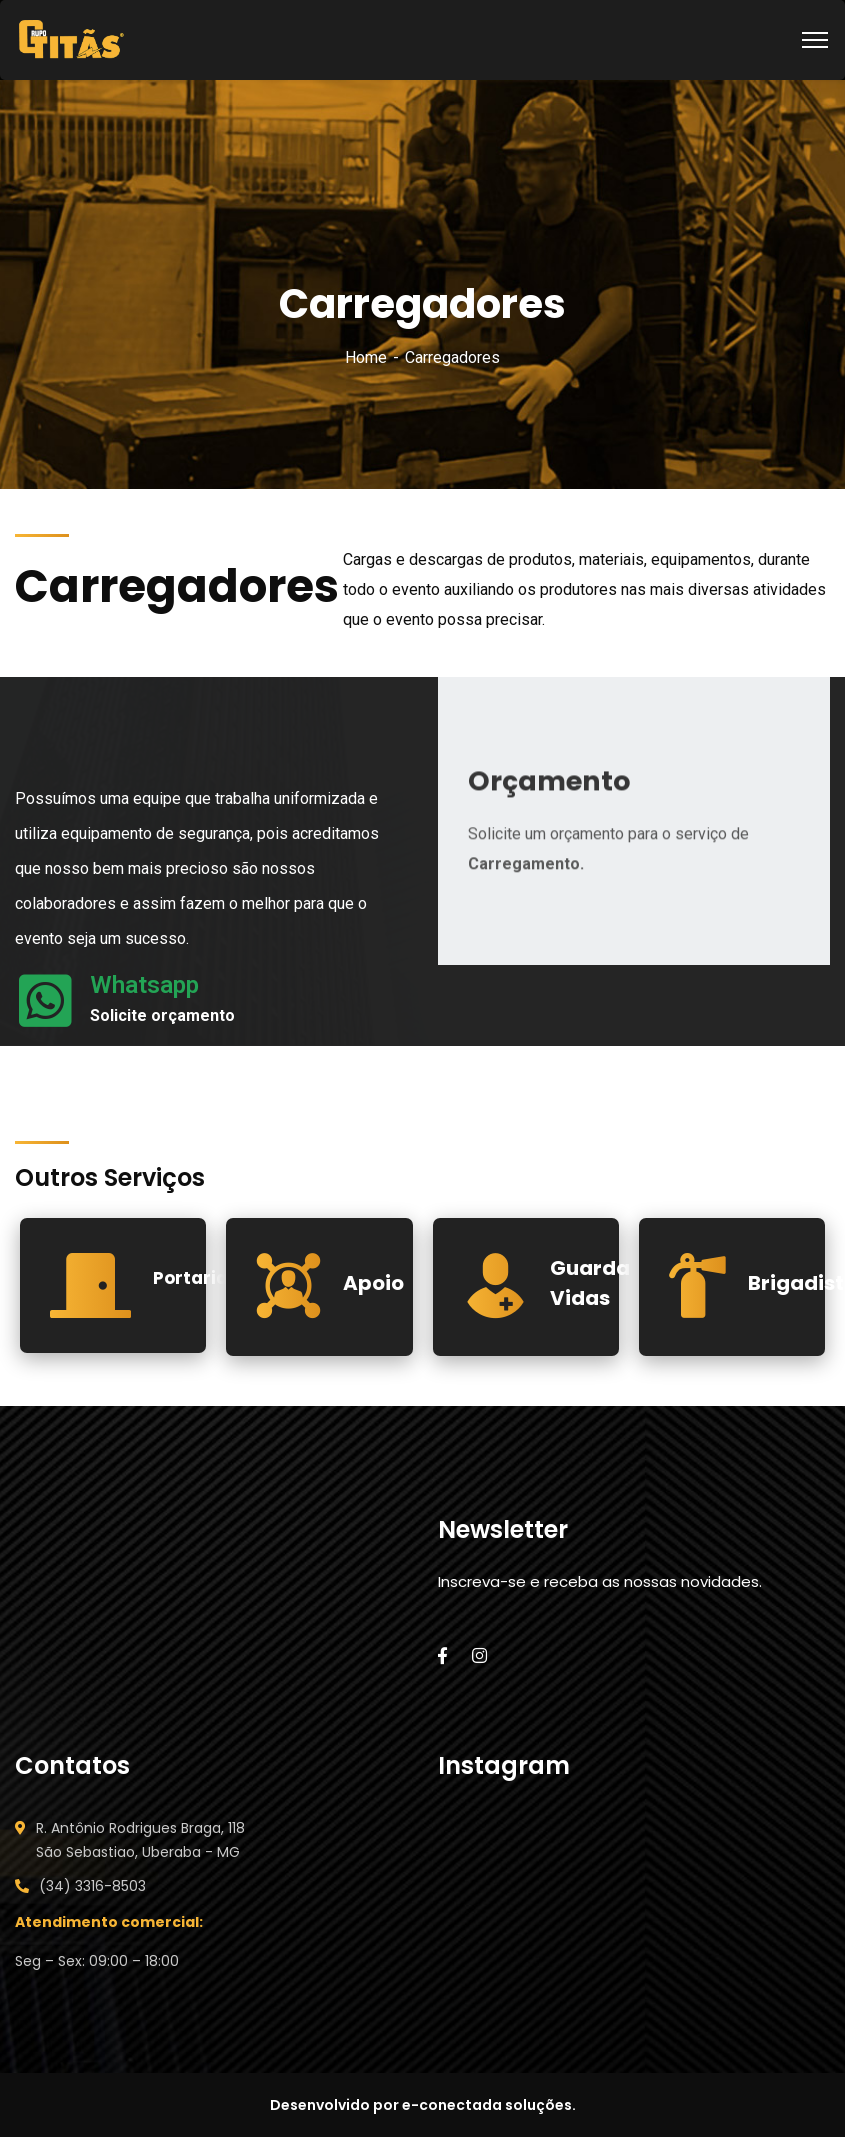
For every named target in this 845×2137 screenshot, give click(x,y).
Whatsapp (144, 985)
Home (366, 357)
